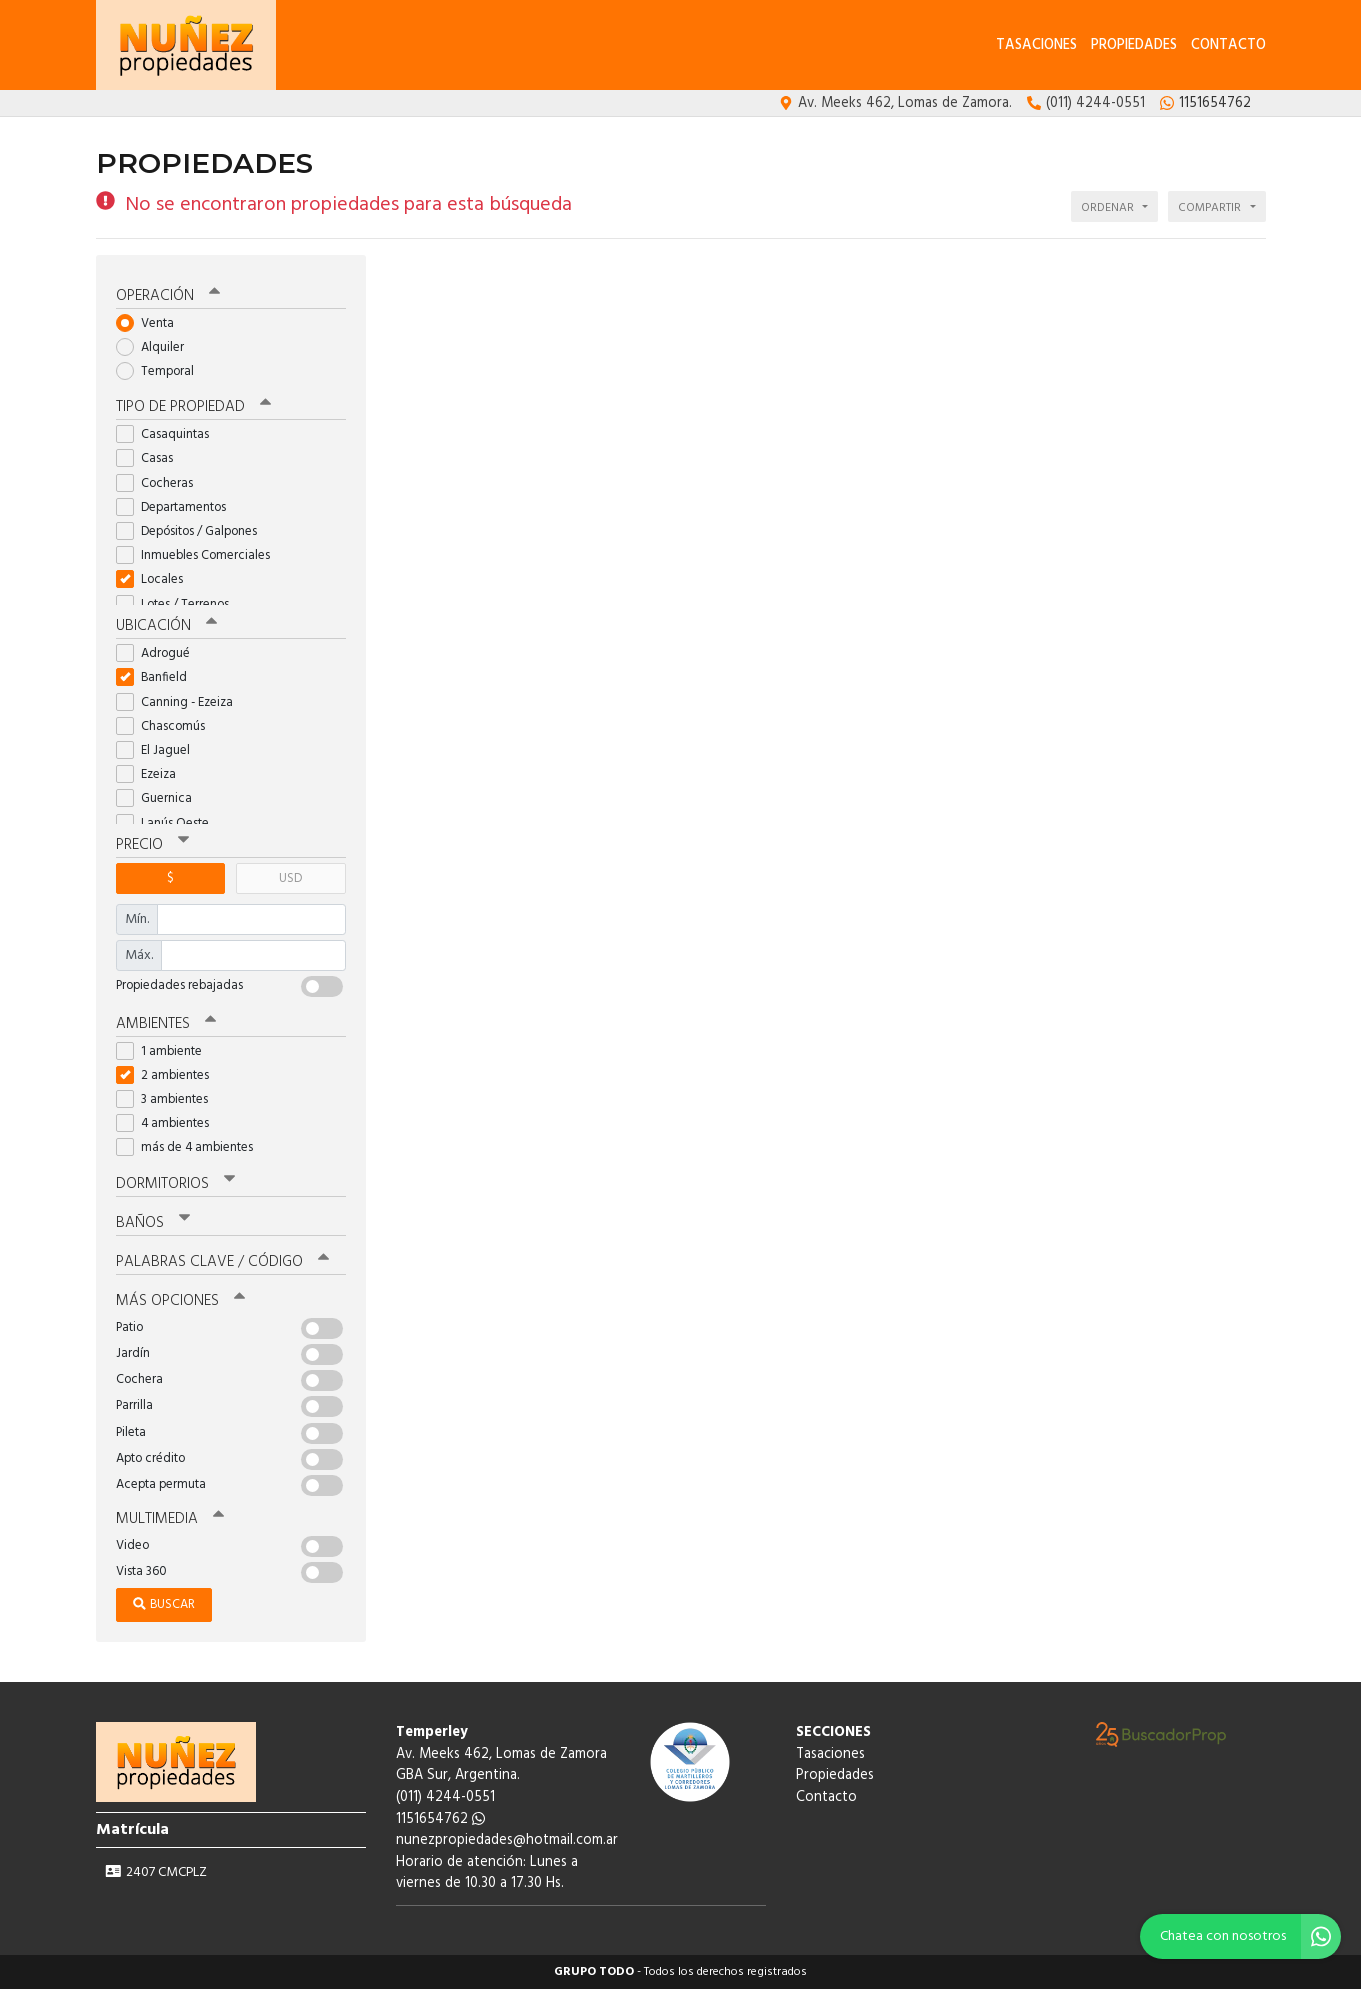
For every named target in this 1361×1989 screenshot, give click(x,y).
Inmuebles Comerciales (199, 555)
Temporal (161, 371)
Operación (168, 296)
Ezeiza (152, 774)
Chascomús (167, 726)
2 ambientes (169, 1075)
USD (290, 878)
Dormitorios (175, 1184)
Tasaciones (1036, 45)
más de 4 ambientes (191, 1147)
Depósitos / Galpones (193, 531)
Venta (151, 323)
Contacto (1228, 45)
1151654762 (440, 1819)
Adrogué (159, 653)
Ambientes (166, 1024)
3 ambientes (168, 1099)
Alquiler (156, 347)
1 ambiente (165, 1051)
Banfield (158, 677)
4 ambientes (169, 1123)
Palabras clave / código (222, 1262)
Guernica (160, 798)
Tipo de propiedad (193, 407)
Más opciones (180, 1301)
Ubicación (166, 626)
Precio (152, 845)
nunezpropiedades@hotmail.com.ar (507, 1840)
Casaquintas (169, 434)
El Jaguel (159, 750)
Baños (153, 1223)
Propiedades (1134, 45)
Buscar (164, 1604)
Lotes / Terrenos (179, 604)
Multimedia (170, 1519)
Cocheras (161, 483)
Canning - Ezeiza (181, 702)
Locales (156, 579)
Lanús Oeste (169, 823)
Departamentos (177, 507)
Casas (151, 458)
